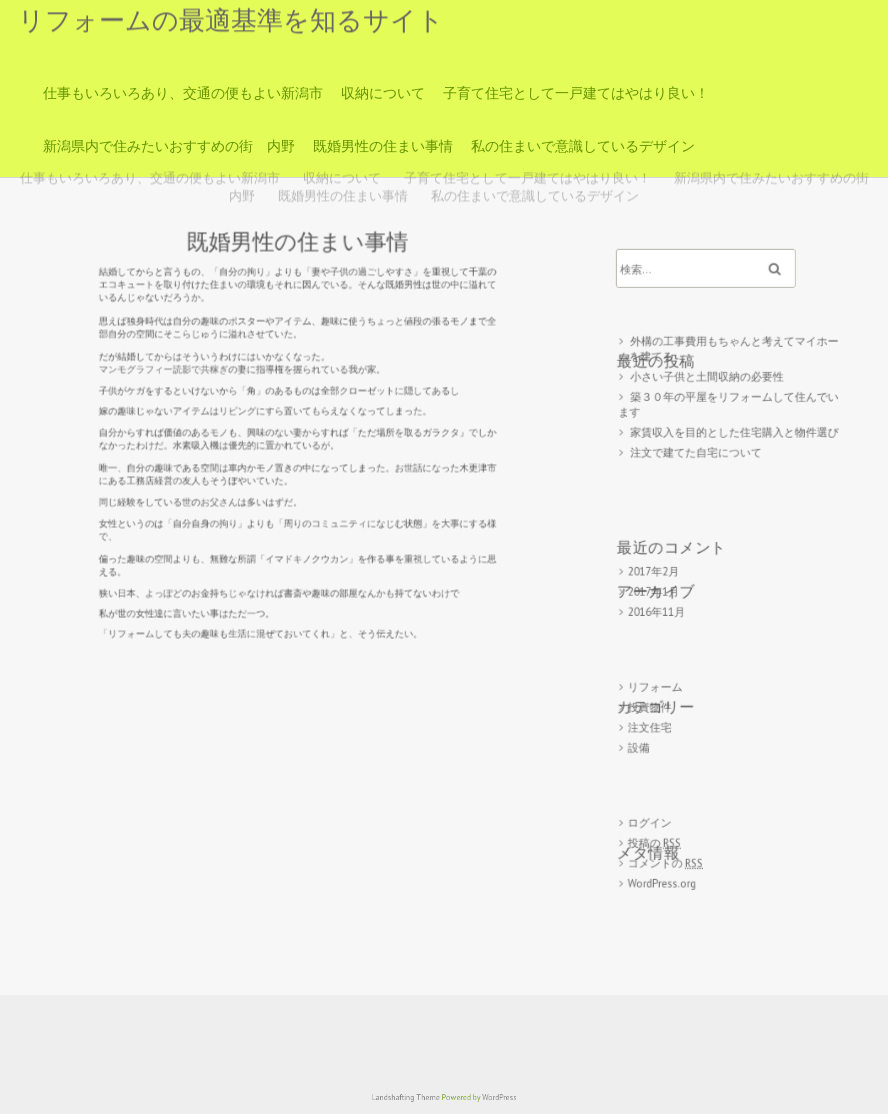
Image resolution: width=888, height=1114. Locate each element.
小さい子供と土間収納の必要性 (709, 394)
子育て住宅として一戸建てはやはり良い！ (576, 93)
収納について (383, 93)
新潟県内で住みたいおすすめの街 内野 (169, 146)
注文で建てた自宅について (699, 463)
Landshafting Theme (414, 1098)
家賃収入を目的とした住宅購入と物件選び (734, 444)
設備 (646, 732)
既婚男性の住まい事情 (383, 146)
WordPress (486, 1098)
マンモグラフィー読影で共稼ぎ (186, 375)
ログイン (656, 801)
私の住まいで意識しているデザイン (583, 146)
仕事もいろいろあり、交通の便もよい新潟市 (183, 93)
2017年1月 (659, 590)
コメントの (670, 838)
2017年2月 (659, 571)
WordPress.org (667, 856)
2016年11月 (662, 608)
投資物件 (656, 695)
